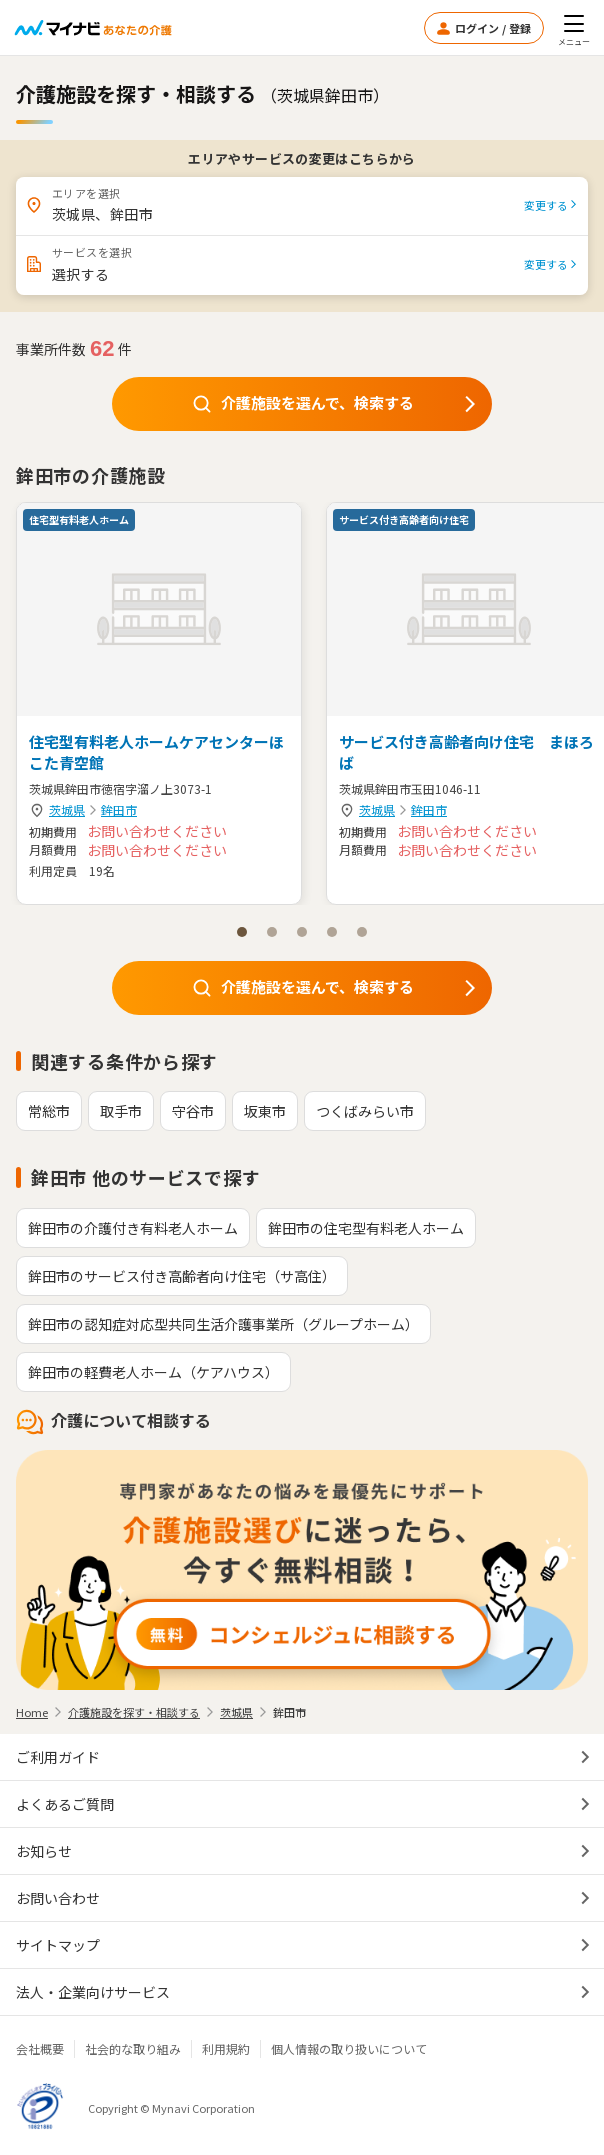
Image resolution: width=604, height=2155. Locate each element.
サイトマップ (58, 1945)
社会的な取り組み (133, 2048)
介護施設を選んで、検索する (336, 403)
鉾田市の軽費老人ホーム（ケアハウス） (153, 1372)
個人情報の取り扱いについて (349, 2048)
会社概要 (40, 2048)
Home (32, 1712)
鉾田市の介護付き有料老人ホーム (133, 1228)
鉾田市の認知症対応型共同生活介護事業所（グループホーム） (223, 1324)
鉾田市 (119, 809)
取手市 (121, 1111)
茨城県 (67, 809)
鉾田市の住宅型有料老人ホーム (366, 1228)
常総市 (49, 1111)
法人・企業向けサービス (93, 1992)
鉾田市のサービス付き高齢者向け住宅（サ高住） (182, 1276)
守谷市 (193, 1111)
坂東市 (265, 1111)
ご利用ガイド (58, 1757)
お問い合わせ (58, 1898)
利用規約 (226, 2048)
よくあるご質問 (65, 1804)
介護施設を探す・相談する (134, 1712)
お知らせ (44, 1851)
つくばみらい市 (365, 1111)
